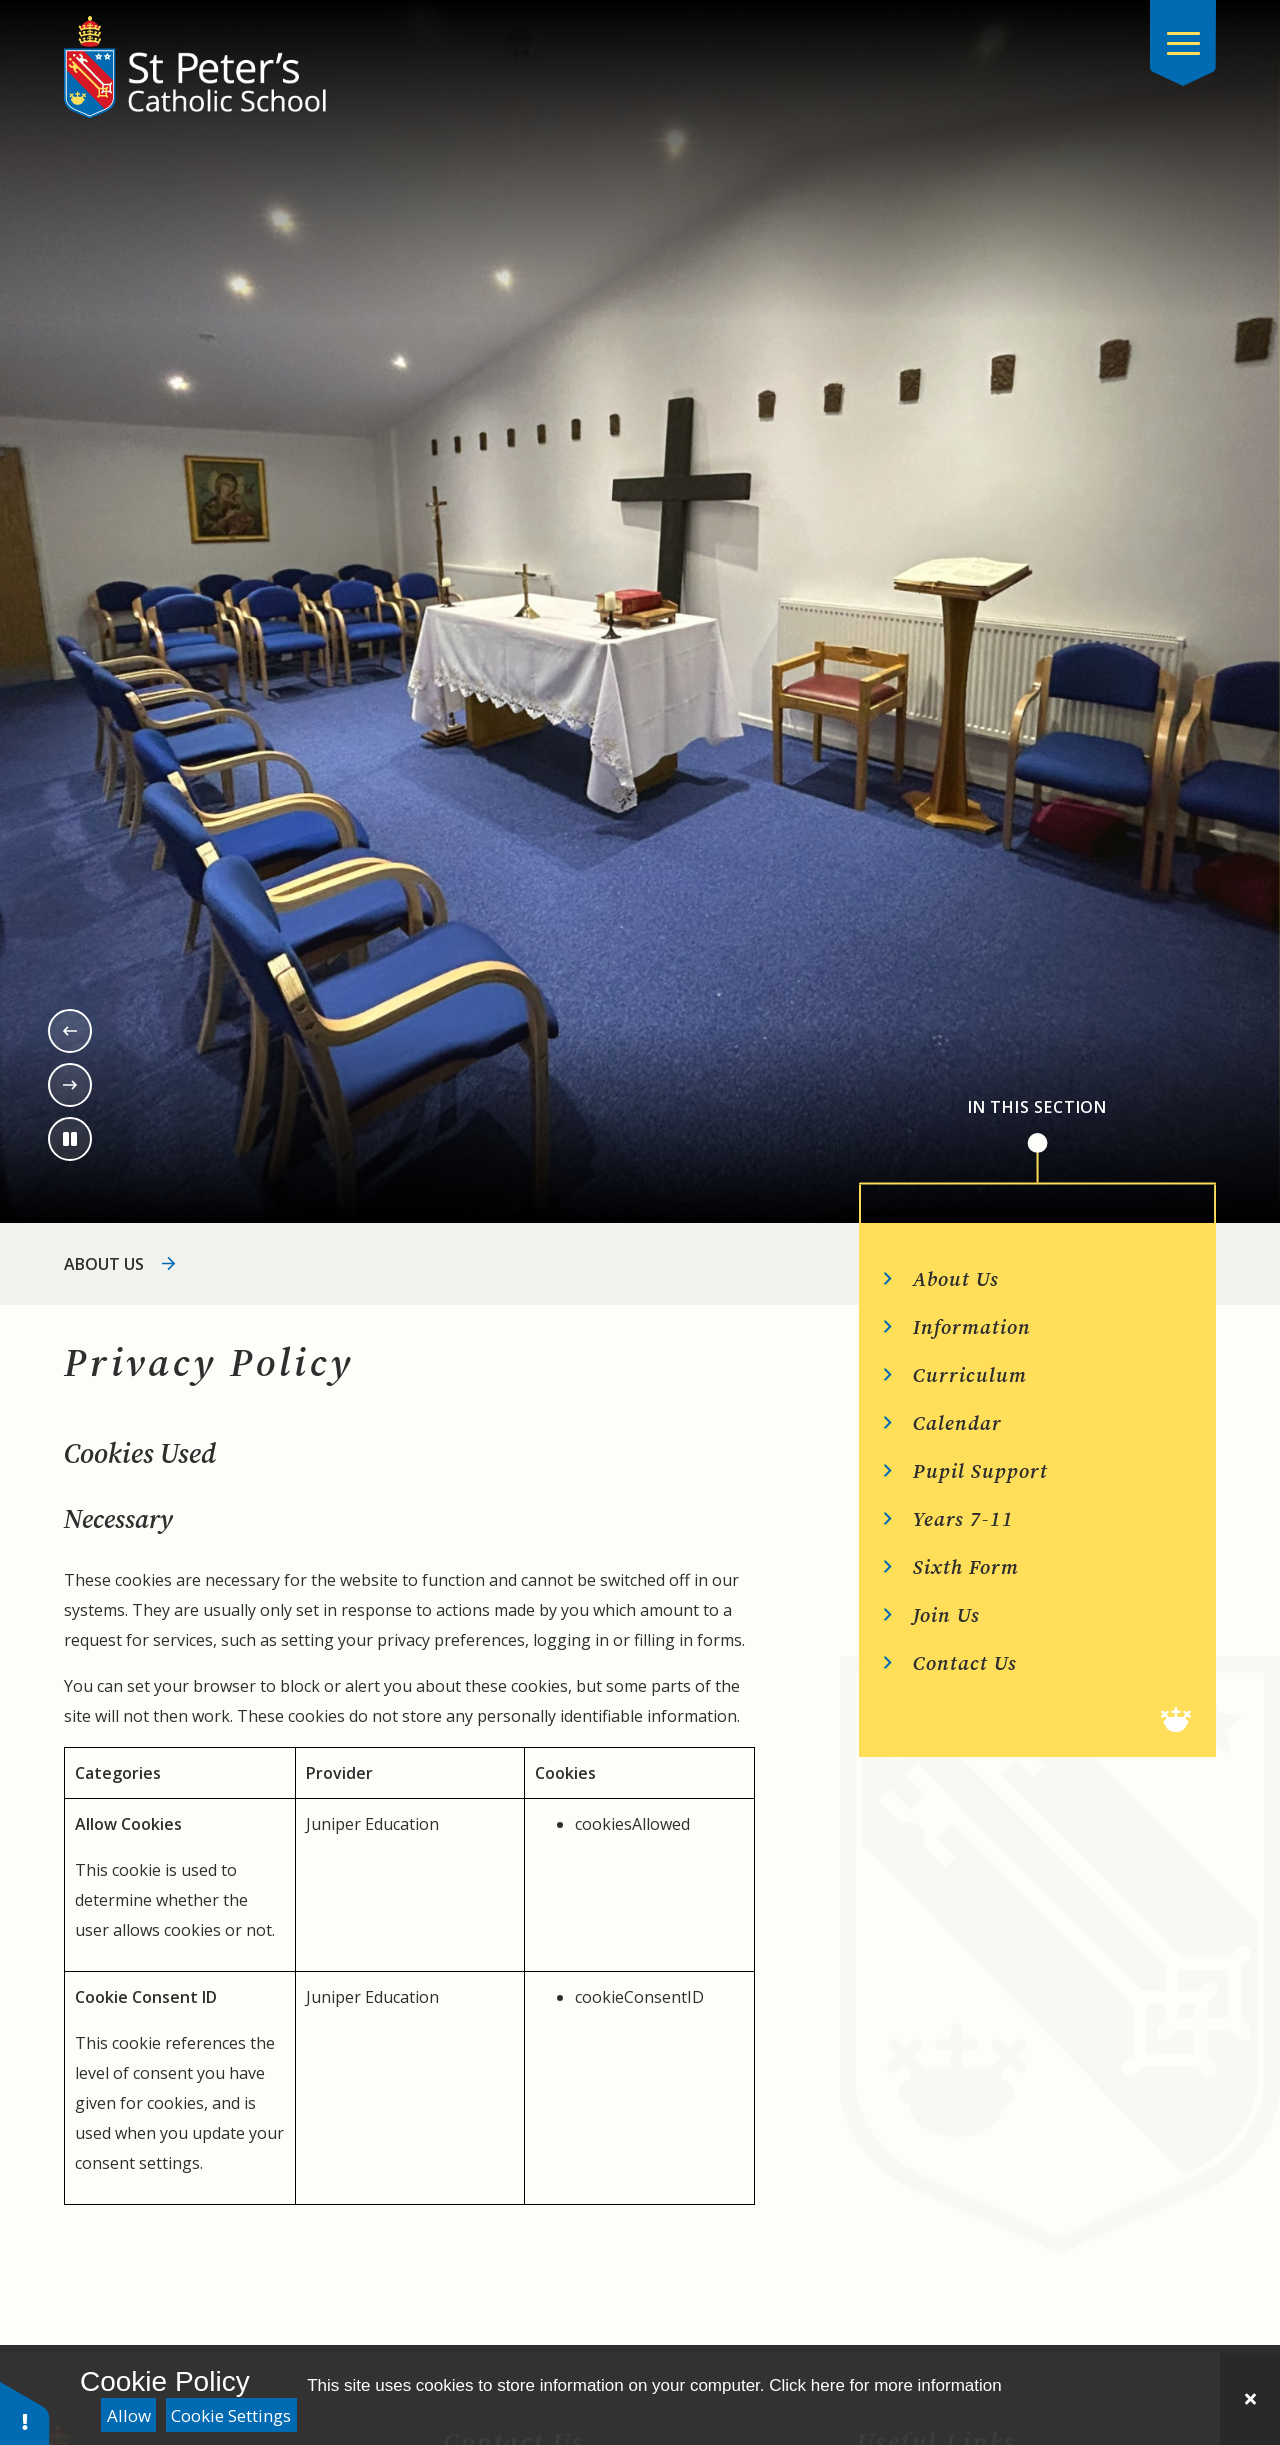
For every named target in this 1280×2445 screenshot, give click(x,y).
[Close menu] (1183, 43)
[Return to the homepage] (195, 67)
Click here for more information (885, 2385)
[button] (25, 2412)
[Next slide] (70, 1085)
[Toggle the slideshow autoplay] (70, 1139)
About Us (104, 1264)
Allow (129, 2415)
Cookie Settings (231, 2415)
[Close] (1250, 2399)
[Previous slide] (70, 1031)
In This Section (1037, 1107)
